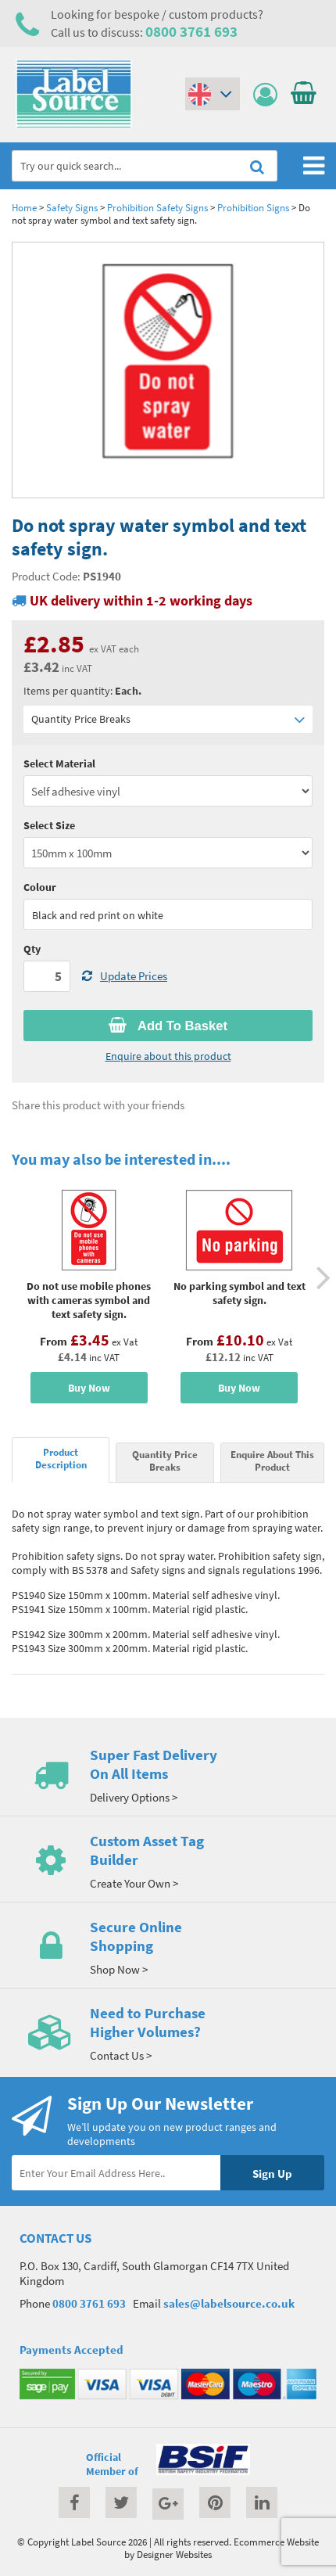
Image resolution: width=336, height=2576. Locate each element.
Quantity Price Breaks (168, 719)
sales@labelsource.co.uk (229, 2303)
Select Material (59, 763)
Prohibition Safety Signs (157, 207)
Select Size (49, 825)
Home (24, 207)
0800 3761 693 (191, 31)
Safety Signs (72, 207)
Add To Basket (168, 1025)
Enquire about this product (168, 1056)
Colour (39, 887)
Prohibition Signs (253, 207)
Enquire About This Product (272, 1460)
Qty (32, 949)
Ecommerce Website (276, 2541)
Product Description (61, 1458)
